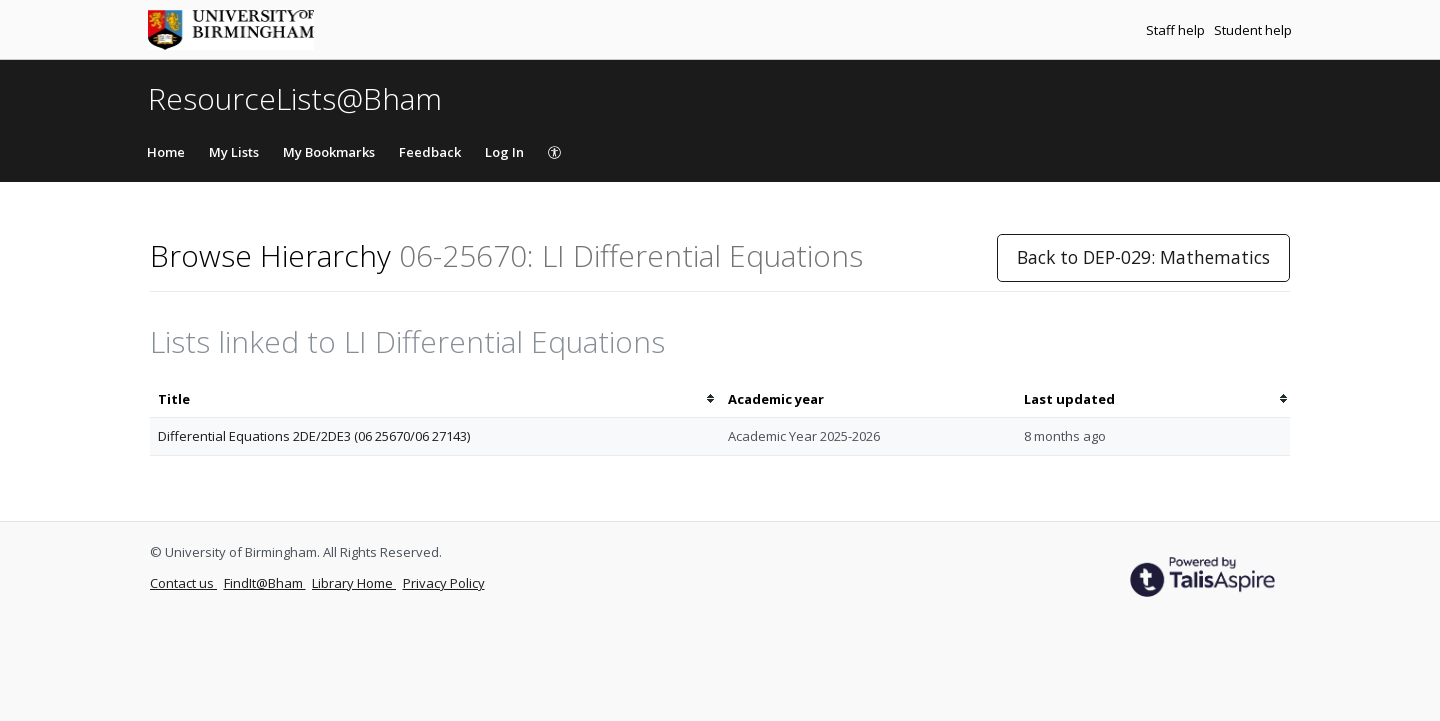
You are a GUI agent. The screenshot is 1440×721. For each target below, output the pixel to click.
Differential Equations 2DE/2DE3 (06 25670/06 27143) (314, 436)
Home (166, 152)
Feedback (430, 152)
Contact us (183, 583)
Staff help (1177, 30)
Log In (504, 152)
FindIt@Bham (265, 583)
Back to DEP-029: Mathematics (1143, 257)
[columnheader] (435, 399)
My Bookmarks (329, 152)
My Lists (234, 152)
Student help (1253, 30)
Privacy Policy (444, 583)
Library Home (354, 583)
